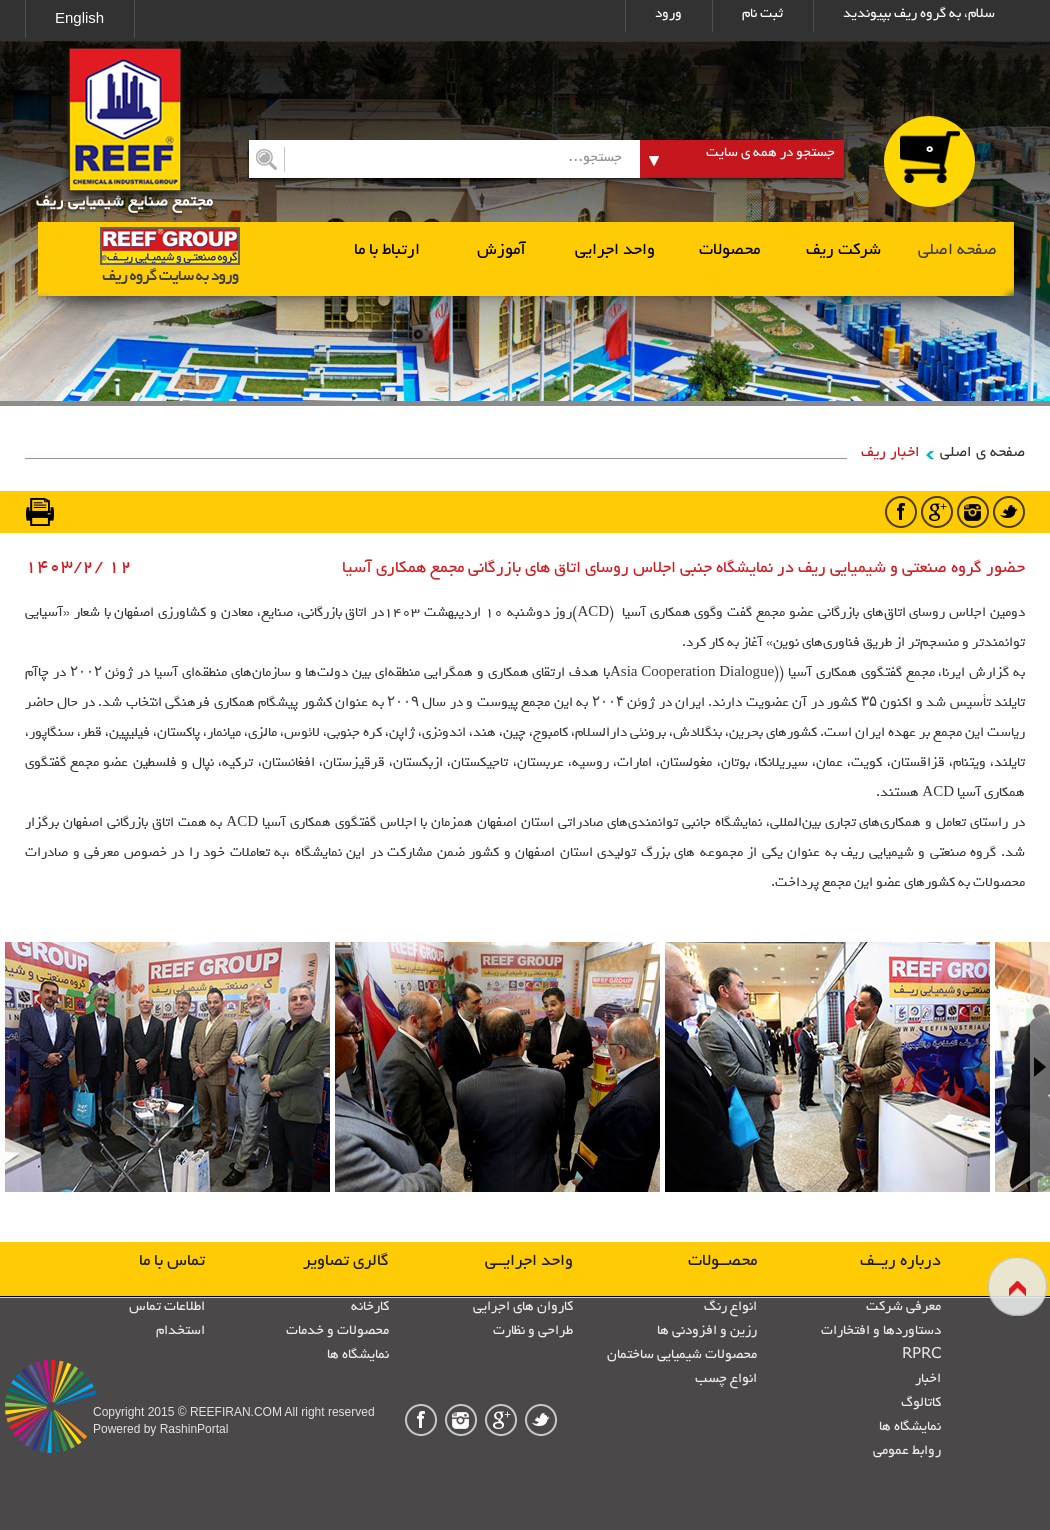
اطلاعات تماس (167, 1307)
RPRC (921, 1355)
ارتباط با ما (387, 251)
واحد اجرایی (615, 251)
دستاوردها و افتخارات (881, 1331)
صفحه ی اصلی (982, 453)
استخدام (180, 1331)
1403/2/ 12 (78, 568)
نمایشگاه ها (910, 1427)
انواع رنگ (730, 1307)
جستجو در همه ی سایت (770, 153)
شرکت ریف (843, 251)
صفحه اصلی (957, 251)
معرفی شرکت (903, 1307)
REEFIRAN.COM (236, 1412)
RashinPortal (194, 1429)
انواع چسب (726, 1379)
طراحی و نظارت (533, 1331)
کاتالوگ (921, 1403)
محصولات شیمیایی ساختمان (682, 1355)
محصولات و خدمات (337, 1331)
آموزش (501, 251)
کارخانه (370, 1307)
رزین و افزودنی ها (707, 1331)
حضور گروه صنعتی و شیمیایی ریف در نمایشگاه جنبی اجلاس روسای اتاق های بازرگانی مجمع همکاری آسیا (683, 569)
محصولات (729, 251)
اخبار (928, 1379)
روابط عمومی (907, 1451)
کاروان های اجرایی (523, 1307)
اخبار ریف (890, 453)
